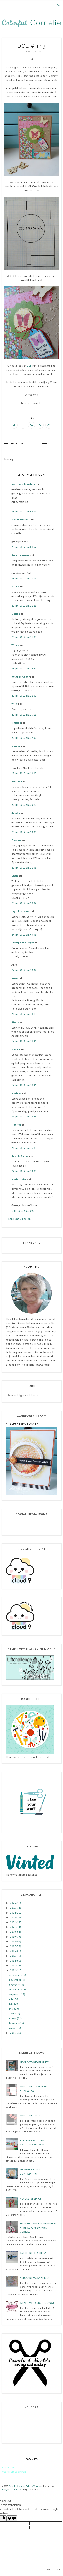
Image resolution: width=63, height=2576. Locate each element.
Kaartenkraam (20, 555)
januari (13, 2027)
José (14, 978)
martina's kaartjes (23, 484)
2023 (13, 1917)
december (15, 1975)
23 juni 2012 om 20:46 (23, 832)
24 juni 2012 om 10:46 (23, 1041)
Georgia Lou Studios (11, 2489)
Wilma (15, 586)
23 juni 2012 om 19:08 (23, 773)
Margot (16, 722)
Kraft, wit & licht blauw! (37, 2302)
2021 (13, 1927)
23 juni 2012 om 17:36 (23, 737)
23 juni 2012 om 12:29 (23, 668)
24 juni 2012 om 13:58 (23, 1116)
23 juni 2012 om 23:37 (23, 903)
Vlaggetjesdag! (30, 2198)
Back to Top (53, 2569)
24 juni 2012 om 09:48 (23, 934)
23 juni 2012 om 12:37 (23, 695)
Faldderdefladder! (33, 2253)
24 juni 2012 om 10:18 (23, 1014)
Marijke (16, 745)
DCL (29, 365)
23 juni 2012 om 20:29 (23, 804)
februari (14, 2023)
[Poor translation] (12, 2518)
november (15, 1979)
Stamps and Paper (22, 942)
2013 (13, 1965)
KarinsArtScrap (20, 519)
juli (11, 1999)
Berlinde (16, 781)
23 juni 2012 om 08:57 (23, 546)
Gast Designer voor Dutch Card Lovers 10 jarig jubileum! (38, 2227)
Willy (14, 703)
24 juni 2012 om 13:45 (23, 1085)
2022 (13, 1922)
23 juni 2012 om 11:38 (23, 637)
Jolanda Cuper (20, 676)
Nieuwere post (15, 443)
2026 (13, 1902)
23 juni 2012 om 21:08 (23, 867)
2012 (13, 1970)
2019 (13, 1936)
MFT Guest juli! (30, 2115)
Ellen (14, 875)
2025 (13, 1907)
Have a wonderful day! (35, 2061)
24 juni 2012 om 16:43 (23, 1148)
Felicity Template (34, 2486)
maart (13, 2018)
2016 (13, 1951)
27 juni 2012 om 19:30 (23, 1171)
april (12, 2013)
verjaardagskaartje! (34, 2277)
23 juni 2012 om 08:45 (23, 511)
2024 (13, 1912)
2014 (13, 1960)
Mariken (16, 1093)
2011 (13, 2032)
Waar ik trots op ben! (14, 2471)
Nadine (15, 1049)
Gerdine (16, 840)
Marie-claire (18, 1179)
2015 (13, 1955)
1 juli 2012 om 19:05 (22, 1210)
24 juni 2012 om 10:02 (23, 970)
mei (11, 2008)
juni (11, 2003)
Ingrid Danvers (20, 911)
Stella (15, 1022)
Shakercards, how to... (23, 1424)
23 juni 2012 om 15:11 (23, 714)
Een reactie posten (19, 1218)
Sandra (15, 812)
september (16, 1989)
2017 (13, 1946)
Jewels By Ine (20, 1156)
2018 (13, 1941)
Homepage (8, 2467)
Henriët (16, 1124)
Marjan (16, 613)
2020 (13, 1931)
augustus (14, 1994)
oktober (14, 1984)
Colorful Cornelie (17, 2486)
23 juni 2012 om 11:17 (23, 578)
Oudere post (49, 443)
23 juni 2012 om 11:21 (23, 605)
